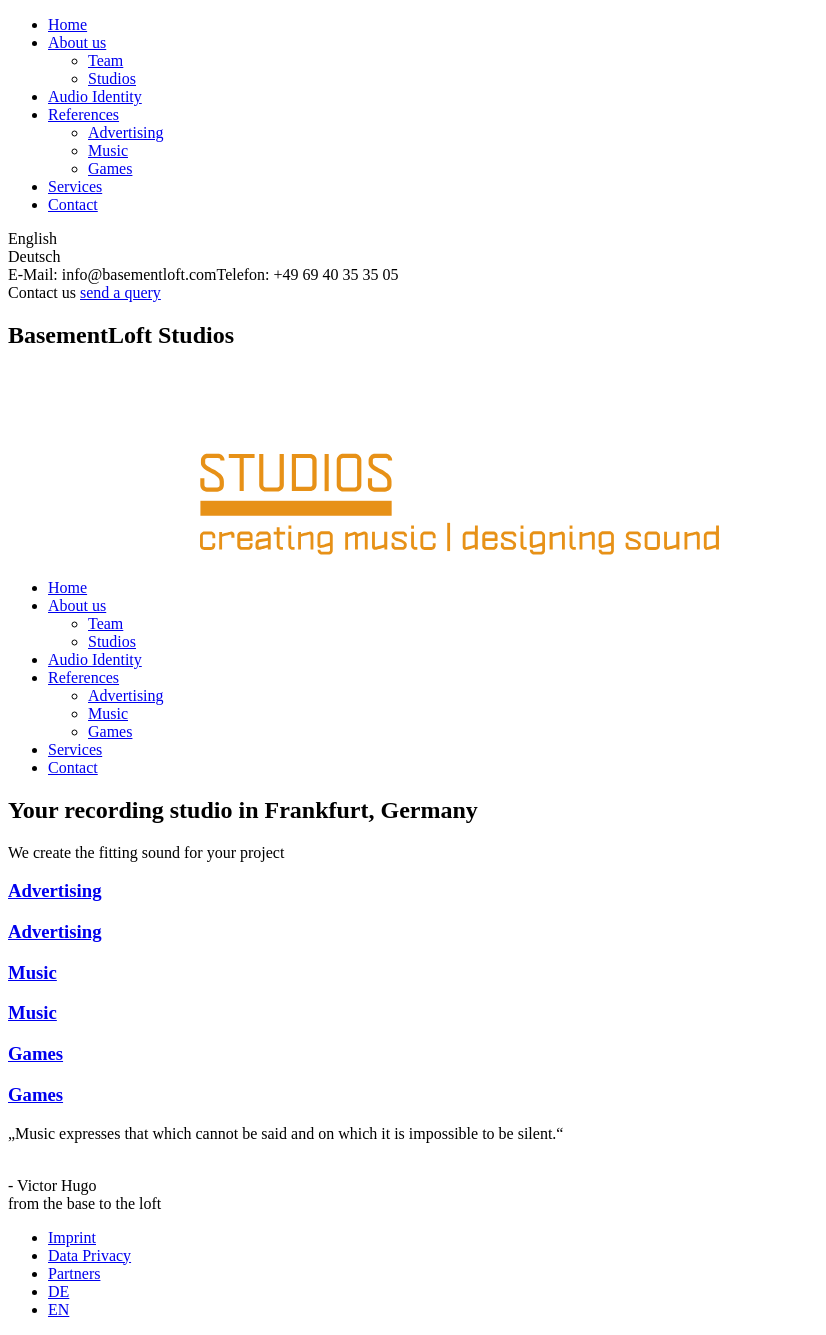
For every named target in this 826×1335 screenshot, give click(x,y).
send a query (120, 292)
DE (58, 1291)
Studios (112, 78)
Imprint (72, 1237)
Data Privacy (89, 1255)
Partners (74, 1273)
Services (75, 186)
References (83, 114)
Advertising (126, 132)
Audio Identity (95, 96)
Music (108, 150)
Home (67, 24)
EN (58, 1309)
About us (77, 42)
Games (110, 168)
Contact (73, 204)
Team (105, 60)
